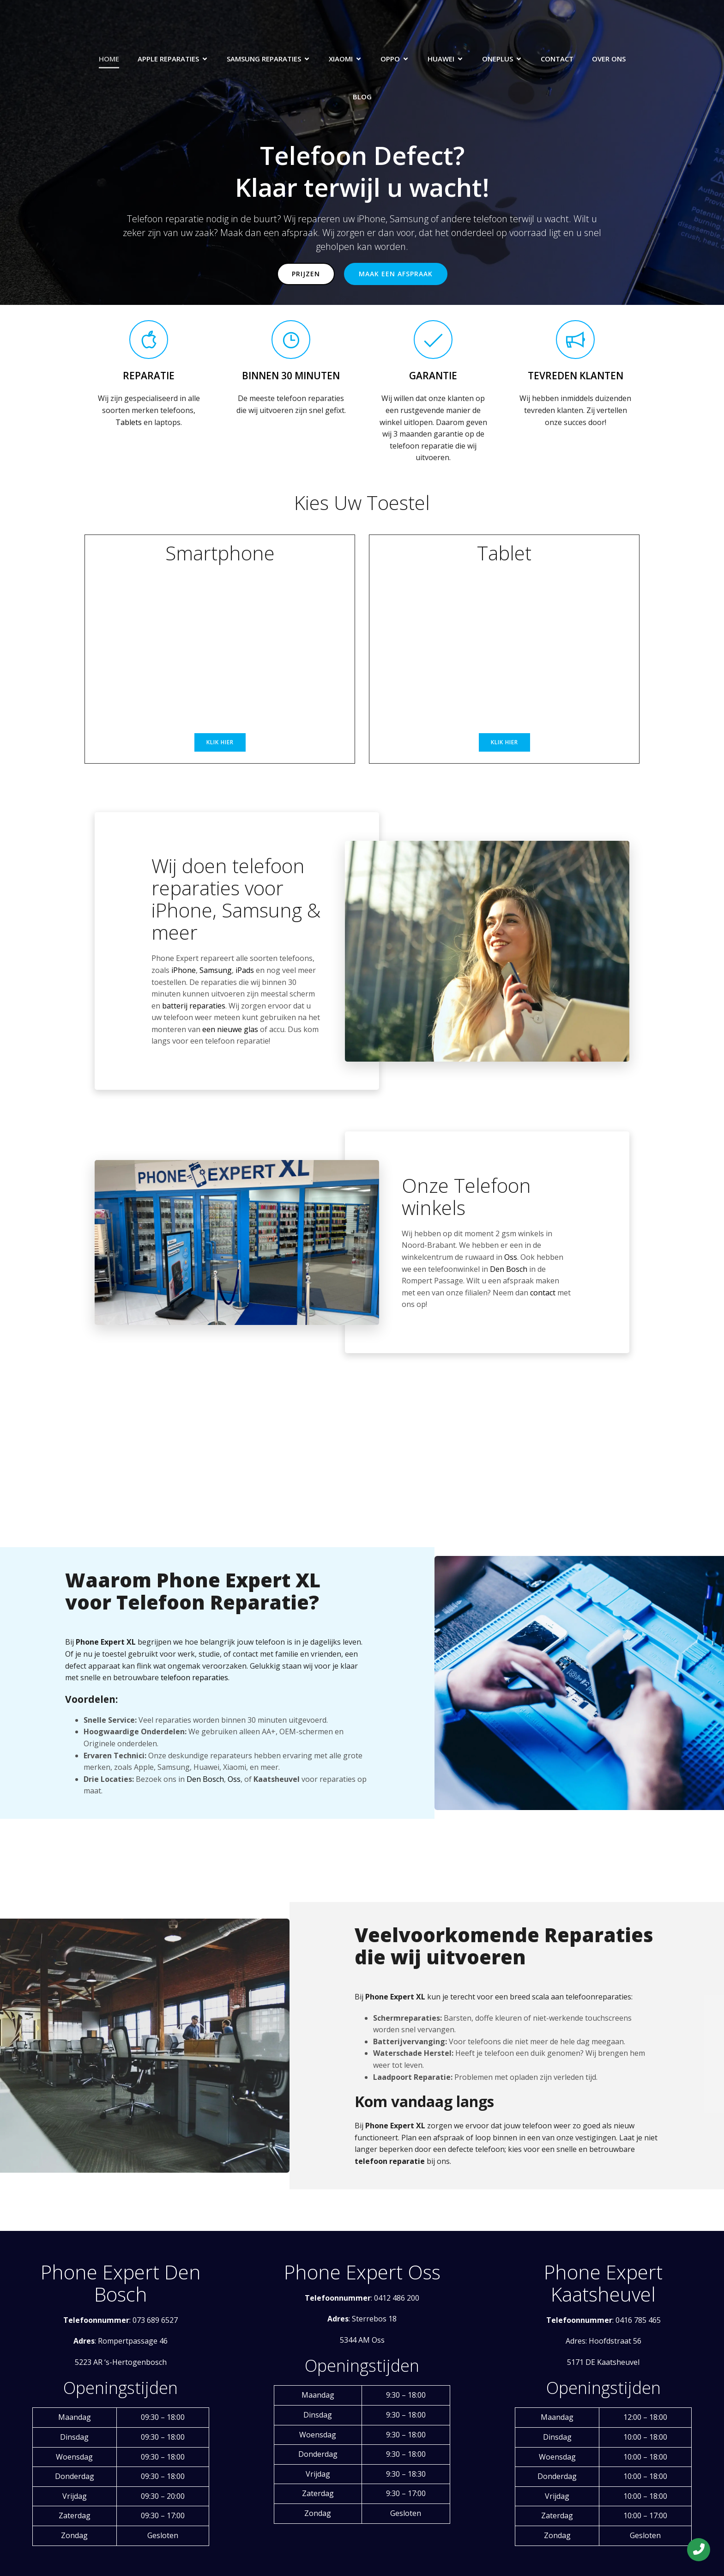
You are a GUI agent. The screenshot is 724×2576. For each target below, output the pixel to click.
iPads (244, 970)
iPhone (183, 970)
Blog (362, 96)
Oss (510, 1257)
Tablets (128, 422)
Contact (557, 58)
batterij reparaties (193, 1006)
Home (109, 58)
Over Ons (609, 58)
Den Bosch (508, 1269)
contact (542, 1293)
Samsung (215, 970)
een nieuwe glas (230, 1029)
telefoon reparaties (194, 1677)
